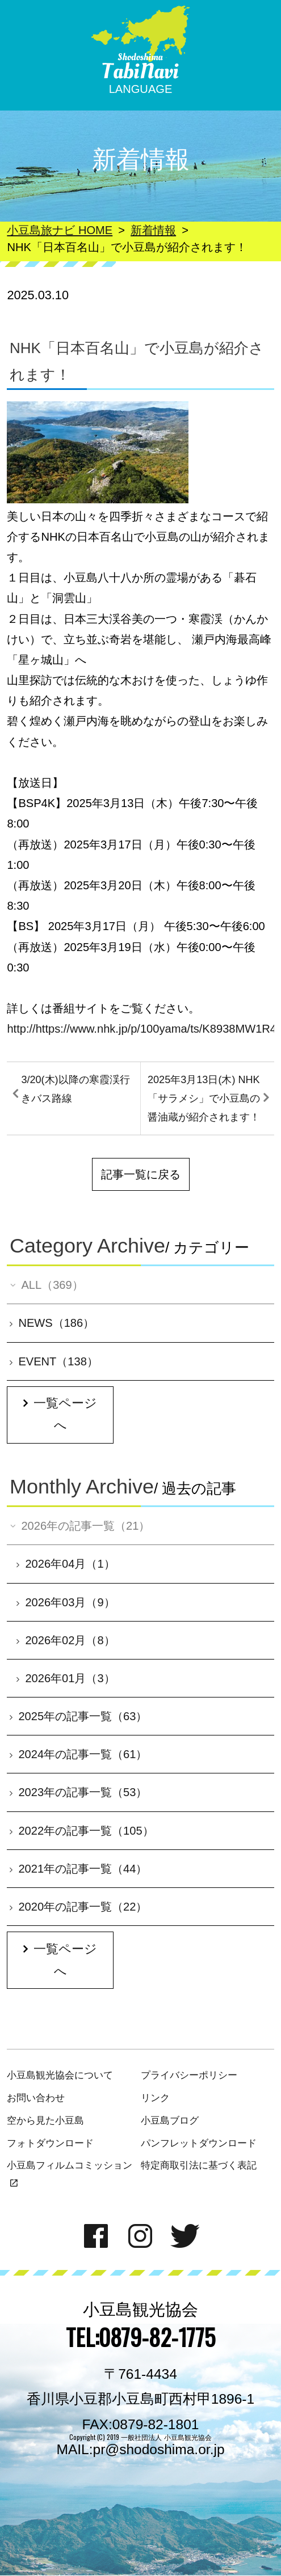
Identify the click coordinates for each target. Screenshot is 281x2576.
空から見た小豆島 (45, 2120)
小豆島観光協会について (60, 2075)
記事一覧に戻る (141, 1174)
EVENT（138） (54, 1361)
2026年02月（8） (65, 1640)
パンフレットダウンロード (199, 2143)
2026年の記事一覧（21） (79, 1526)
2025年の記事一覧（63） (78, 1716)
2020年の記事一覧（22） (78, 1906)
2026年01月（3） (65, 1678)
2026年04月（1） (65, 1564)
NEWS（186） (52, 1323)
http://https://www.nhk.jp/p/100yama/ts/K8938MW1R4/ (143, 1028)
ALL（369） (46, 1285)
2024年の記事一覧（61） (78, 1754)
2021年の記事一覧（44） (78, 1868)
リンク (155, 2097)
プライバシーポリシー (189, 2075)
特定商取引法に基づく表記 (199, 2165)
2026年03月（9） (65, 1602)
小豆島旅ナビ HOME (59, 230)
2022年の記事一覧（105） (81, 1830)
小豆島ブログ (170, 2120)
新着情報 (153, 230)
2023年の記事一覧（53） (78, 1792)
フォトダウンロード (50, 2143)
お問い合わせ (36, 2097)
